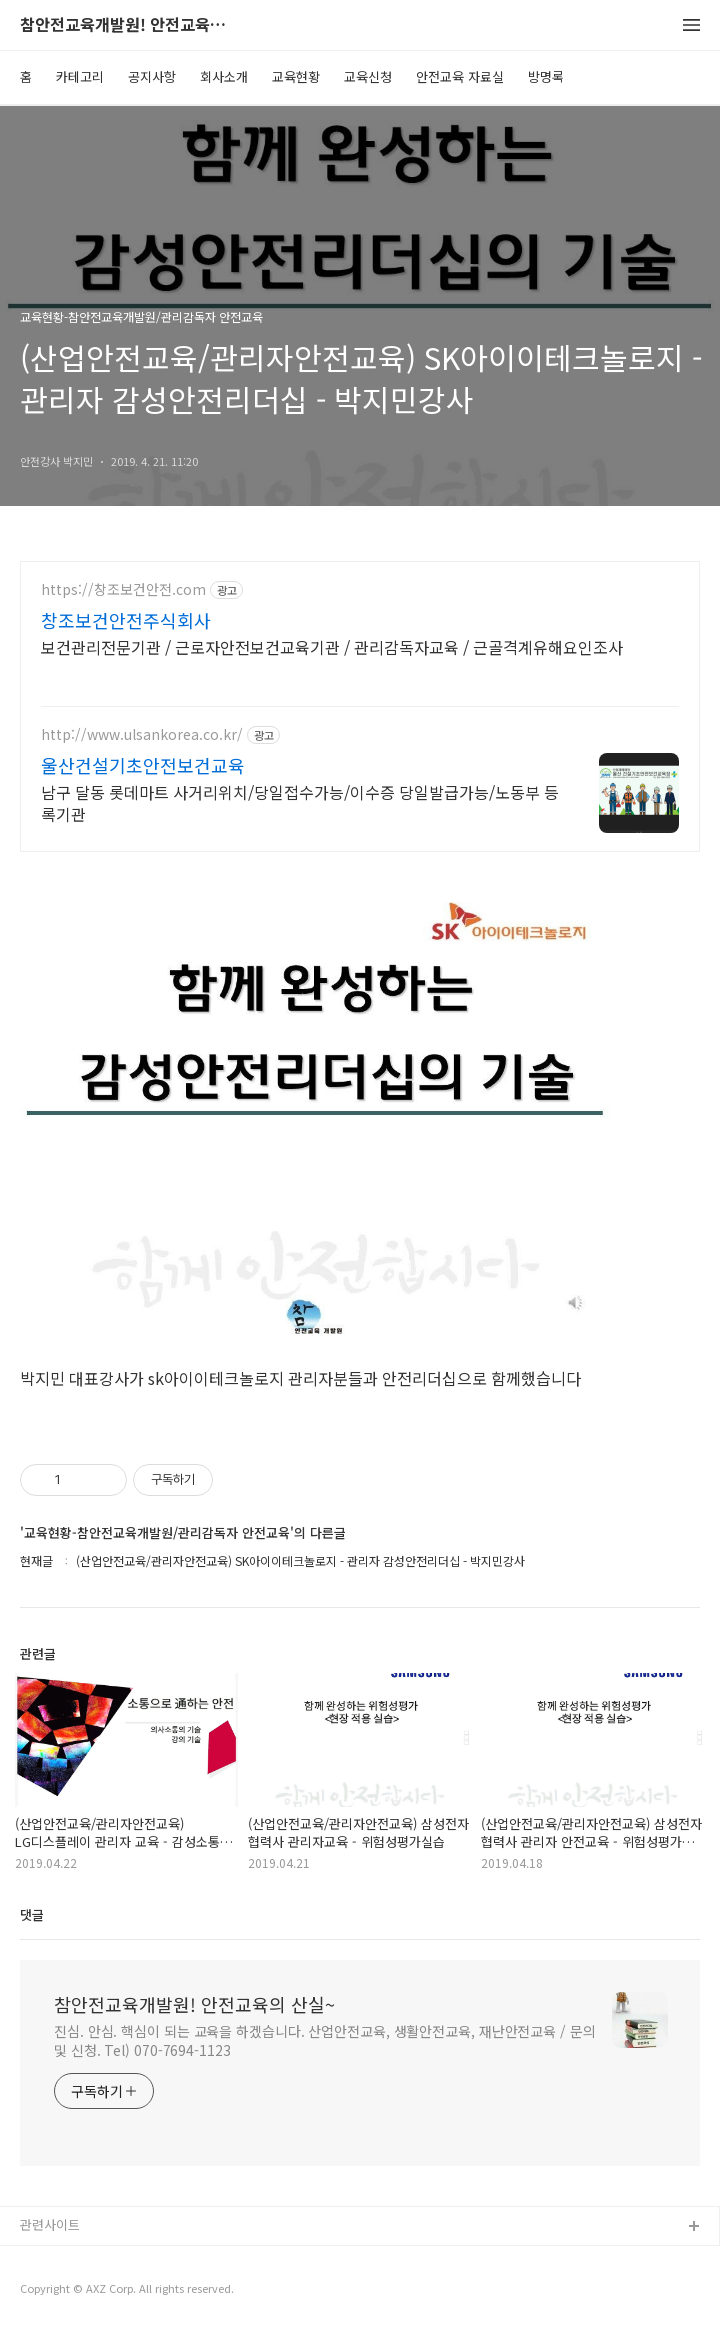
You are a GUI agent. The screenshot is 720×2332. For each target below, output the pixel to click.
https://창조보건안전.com (123, 589)
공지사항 (152, 76)
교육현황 (296, 76)
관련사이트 (50, 2224)
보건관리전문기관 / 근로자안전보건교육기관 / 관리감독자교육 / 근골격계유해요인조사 (332, 646)
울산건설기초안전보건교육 (143, 765)
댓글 (32, 1914)
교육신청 (368, 76)
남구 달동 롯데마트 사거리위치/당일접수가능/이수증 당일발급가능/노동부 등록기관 (300, 802)
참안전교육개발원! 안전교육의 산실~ (130, 25)
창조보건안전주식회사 (126, 620)
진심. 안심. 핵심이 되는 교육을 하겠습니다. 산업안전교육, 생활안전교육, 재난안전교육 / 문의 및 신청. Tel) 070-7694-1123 (325, 2040)
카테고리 (80, 76)
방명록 (546, 76)
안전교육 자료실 (460, 76)
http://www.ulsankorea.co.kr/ (142, 734)
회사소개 (224, 76)
